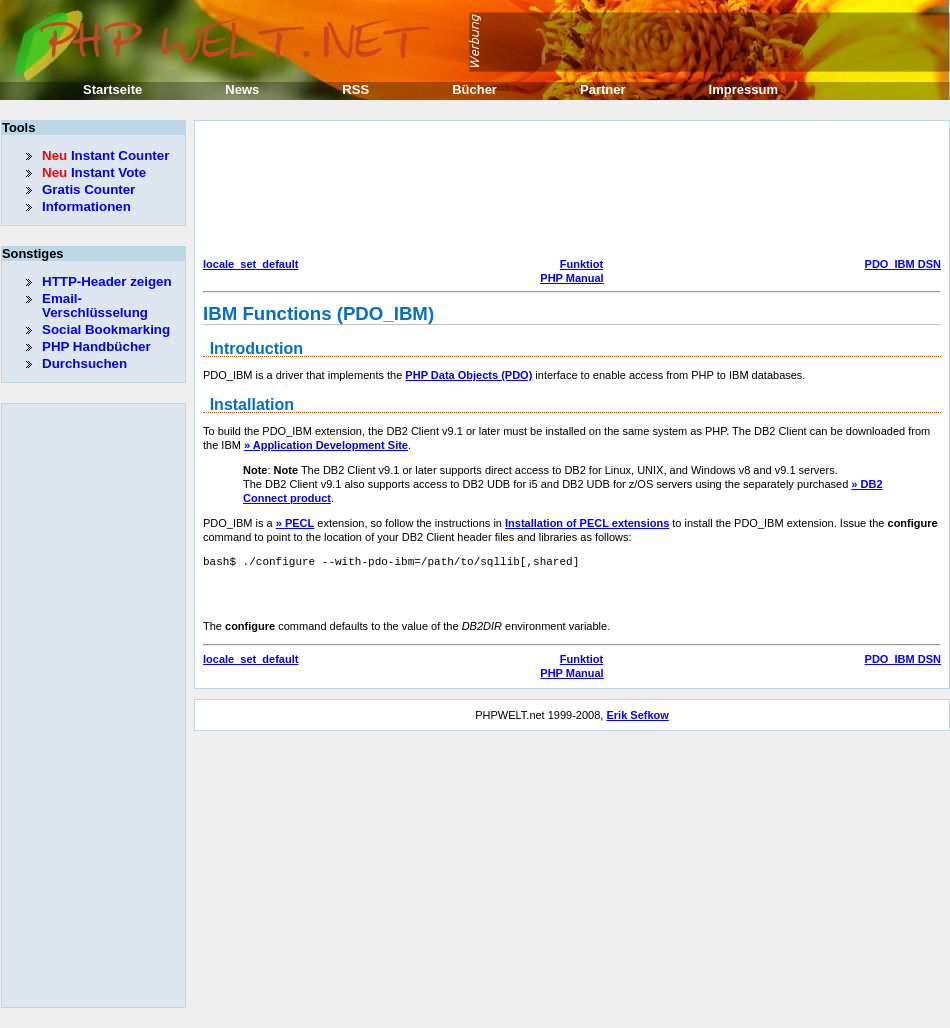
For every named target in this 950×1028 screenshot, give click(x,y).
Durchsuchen (84, 363)
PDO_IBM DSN (903, 264)
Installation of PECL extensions (587, 523)
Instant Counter (105, 155)
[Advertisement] (289, 191)
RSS (355, 89)
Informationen (86, 206)
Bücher (474, 89)
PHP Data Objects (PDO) (468, 375)
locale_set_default (250, 264)
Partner (603, 89)
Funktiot (581, 264)
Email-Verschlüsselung (95, 305)
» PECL (295, 523)
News (242, 89)
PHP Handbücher (96, 346)
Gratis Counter (88, 189)
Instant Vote (94, 172)
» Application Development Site (326, 445)
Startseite (112, 89)
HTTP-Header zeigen (107, 281)
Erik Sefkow (637, 715)
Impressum (743, 89)
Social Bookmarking (106, 329)
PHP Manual (571, 278)
